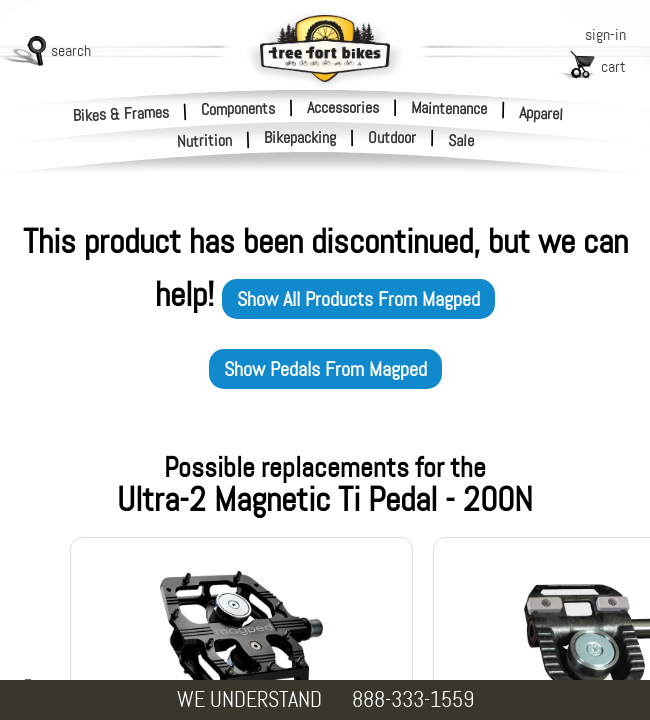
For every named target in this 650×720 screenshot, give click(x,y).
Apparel (541, 113)
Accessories (343, 107)
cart (613, 66)
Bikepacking (300, 138)
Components (238, 108)
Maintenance (449, 108)
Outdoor (392, 138)
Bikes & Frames (121, 113)
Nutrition (205, 140)
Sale (461, 141)
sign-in (605, 34)
